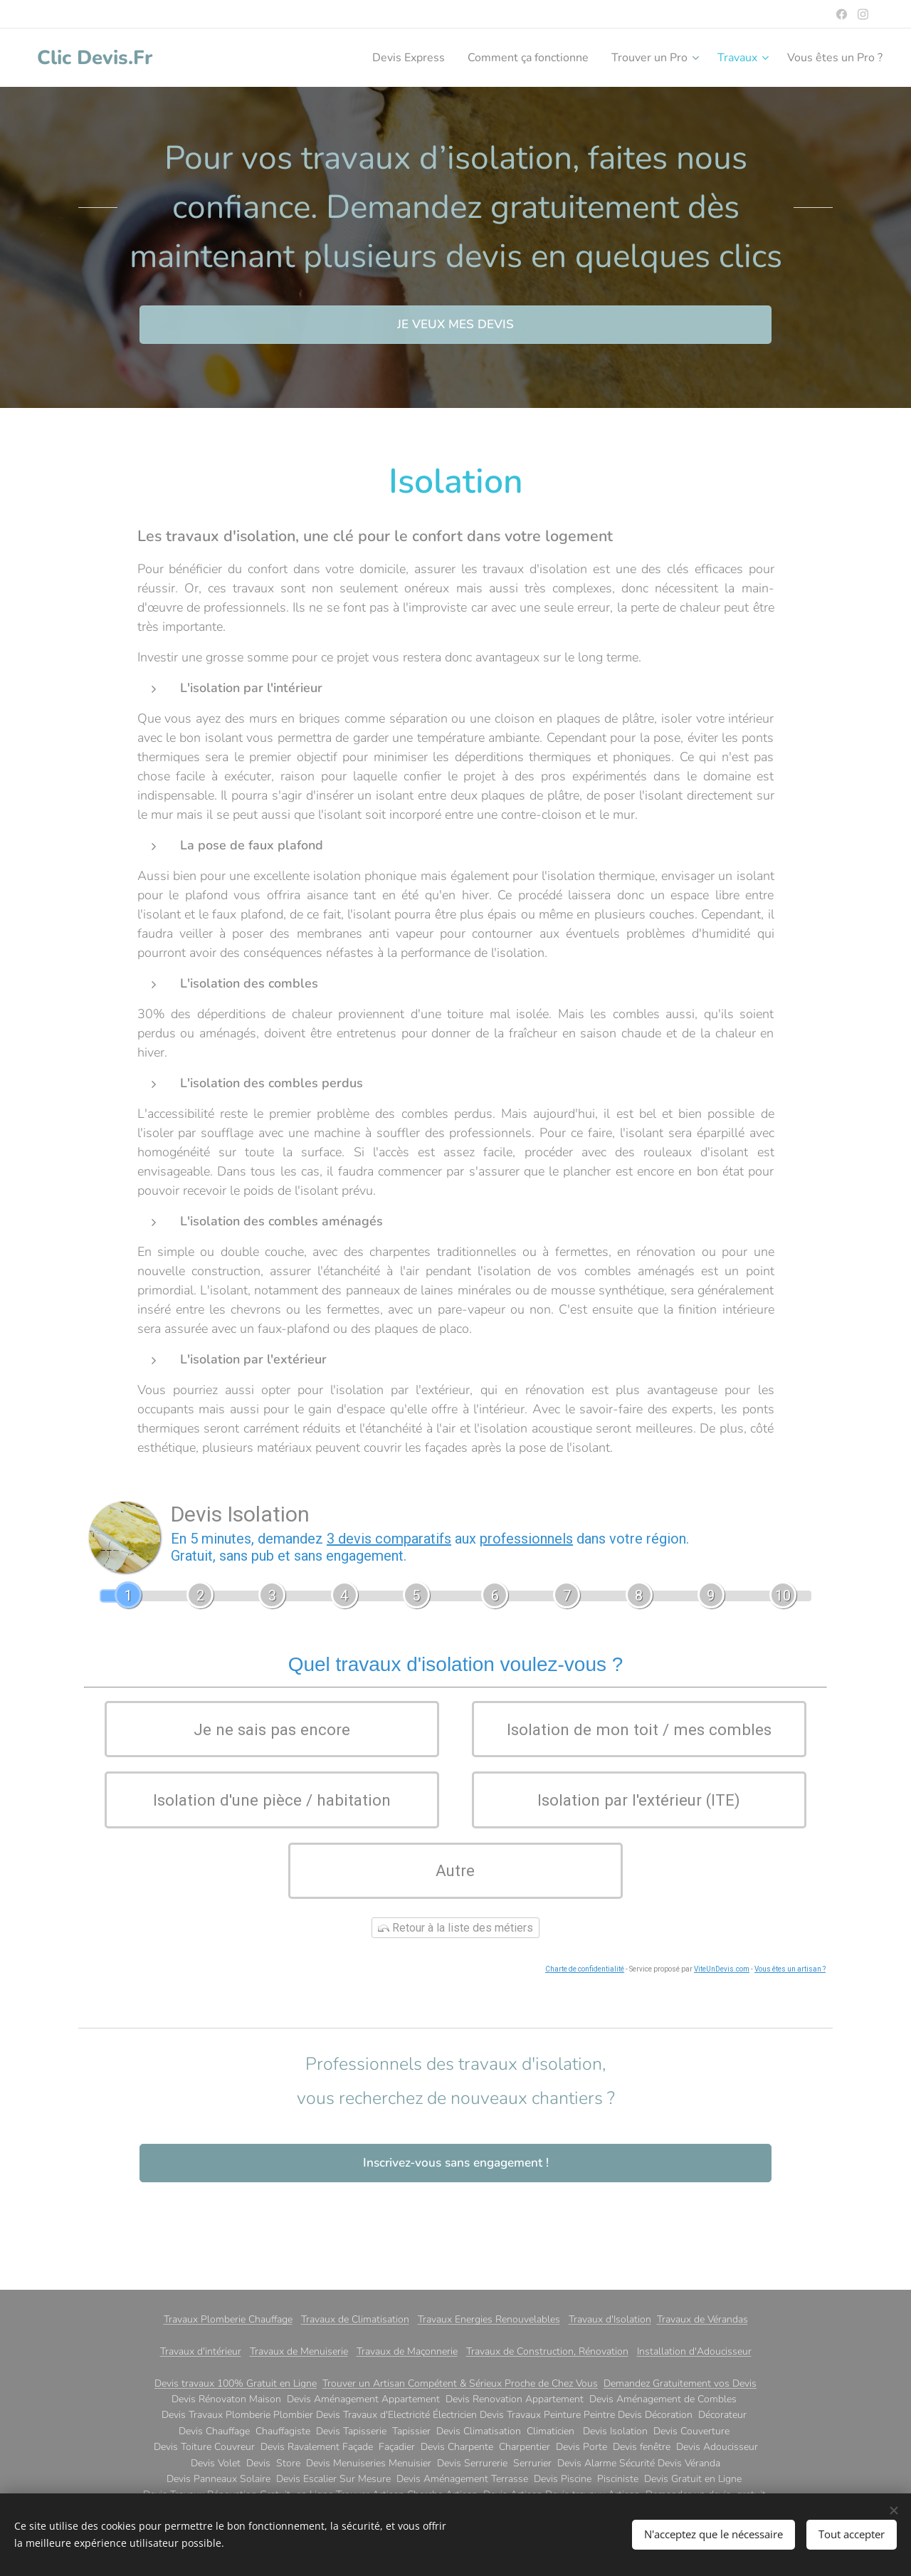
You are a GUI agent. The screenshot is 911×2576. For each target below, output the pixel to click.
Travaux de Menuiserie (299, 2351)
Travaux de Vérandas (702, 2319)
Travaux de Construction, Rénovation (547, 2351)
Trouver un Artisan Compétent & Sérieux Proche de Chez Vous (460, 2383)
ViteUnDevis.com (721, 2012)
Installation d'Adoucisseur (694, 2351)
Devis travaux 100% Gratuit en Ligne (235, 2383)
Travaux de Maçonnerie (407, 2351)
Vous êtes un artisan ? (790, 2012)
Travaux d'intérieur (200, 2351)
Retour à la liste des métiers (455, 1971)
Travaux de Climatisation (355, 2319)
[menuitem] (374, 57)
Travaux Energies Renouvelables (489, 2319)
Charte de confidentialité (584, 2012)
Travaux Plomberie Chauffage (228, 2319)
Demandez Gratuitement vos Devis (680, 2383)
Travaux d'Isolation (610, 2319)
